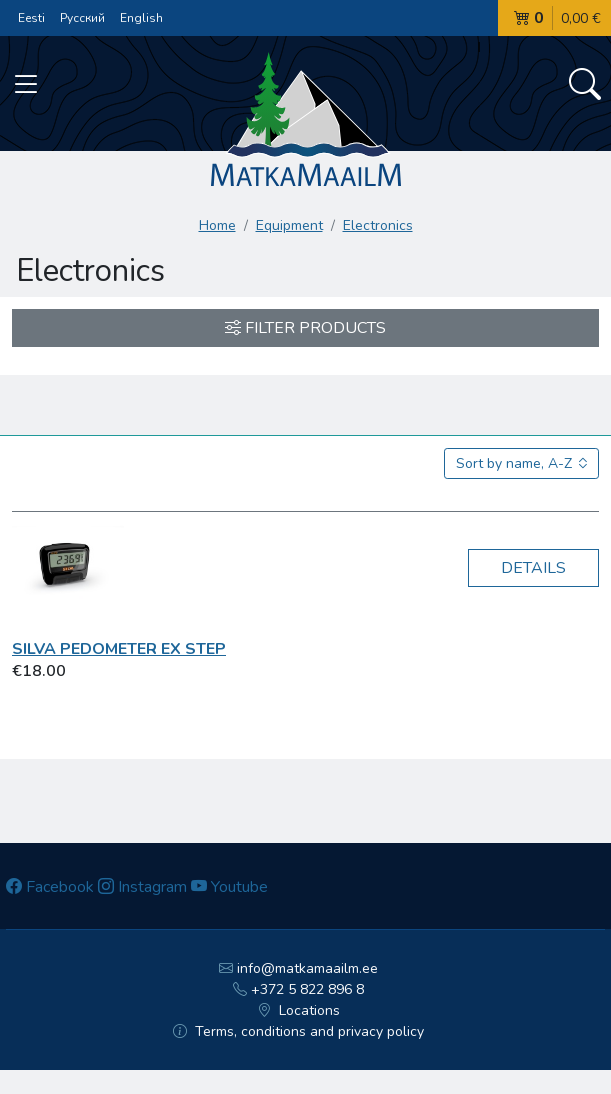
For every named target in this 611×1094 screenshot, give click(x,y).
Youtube (229, 887)
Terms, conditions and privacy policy (298, 1031)
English (141, 18)
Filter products (305, 328)
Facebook (50, 887)
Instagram (142, 887)
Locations (298, 1010)
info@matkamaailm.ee (298, 968)
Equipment (289, 225)
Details (533, 568)
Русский (82, 18)
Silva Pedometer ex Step (119, 649)
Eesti (31, 18)
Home (217, 225)
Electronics (378, 225)
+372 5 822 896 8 (298, 989)
